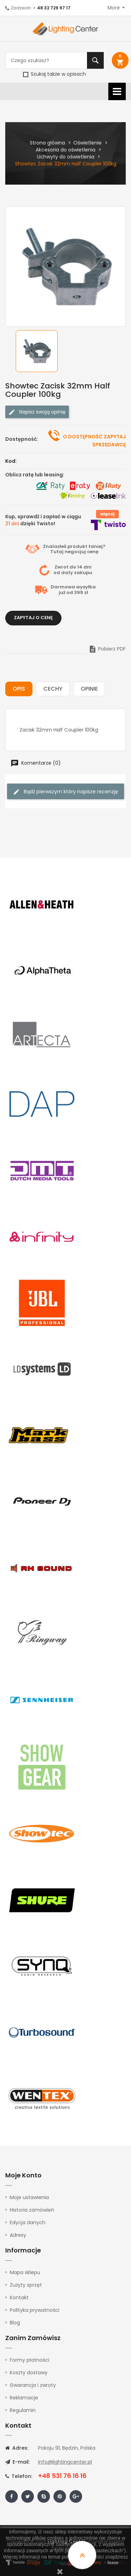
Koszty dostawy (29, 2372)
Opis (19, 689)
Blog (15, 2322)
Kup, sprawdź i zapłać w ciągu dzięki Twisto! (43, 520)
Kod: (11, 461)
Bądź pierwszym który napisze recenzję (65, 791)
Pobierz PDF (107, 648)
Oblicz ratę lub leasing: (34, 474)
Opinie (89, 689)
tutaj (64, 2563)
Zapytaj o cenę (33, 617)
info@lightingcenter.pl (65, 2461)
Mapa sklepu (25, 2272)
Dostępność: (21, 439)
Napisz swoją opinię (37, 412)
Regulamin (23, 2410)
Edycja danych (27, 2222)
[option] (40, 351)
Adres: (16, 2447)
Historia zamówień (32, 2209)
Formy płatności (29, 2359)
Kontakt (19, 2297)
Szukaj (95, 60)
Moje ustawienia (29, 2197)
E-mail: (17, 2461)
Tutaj (57, 551)
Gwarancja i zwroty (33, 2385)
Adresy (18, 2235)
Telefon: (18, 2476)
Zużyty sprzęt (26, 2284)
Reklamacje (24, 2397)
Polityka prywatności (34, 2310)
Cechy (53, 689)
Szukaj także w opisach (54, 73)
